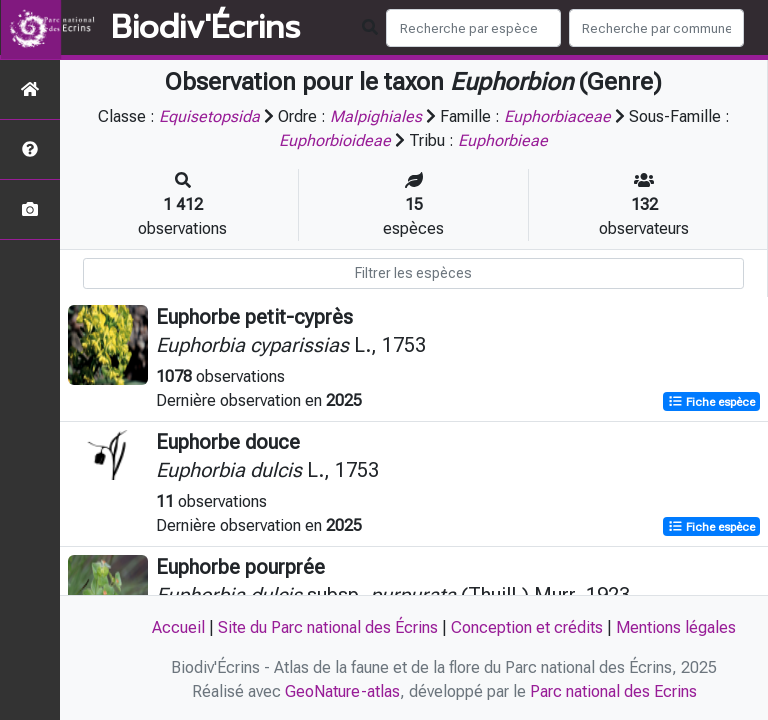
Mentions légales (676, 627)
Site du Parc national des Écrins (328, 627)
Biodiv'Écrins (205, 28)
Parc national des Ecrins (613, 691)
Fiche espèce (711, 402)
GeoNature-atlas (342, 691)
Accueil (178, 627)
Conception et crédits (527, 627)
